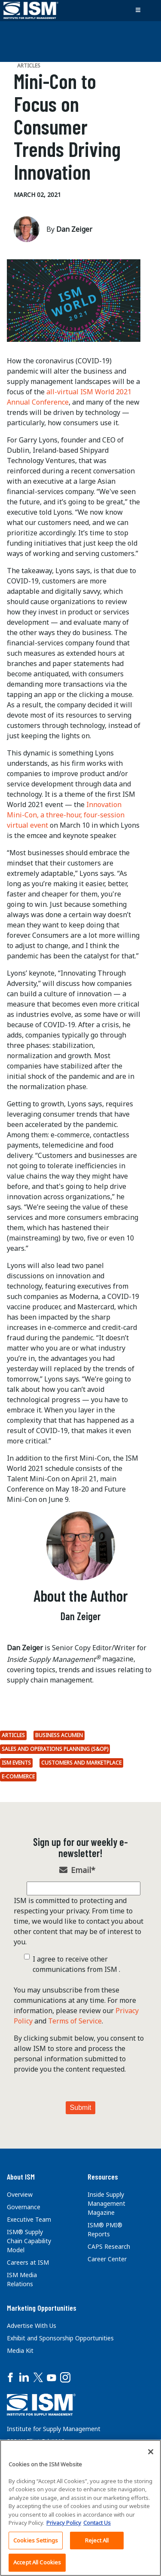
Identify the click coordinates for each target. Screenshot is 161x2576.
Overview (20, 2194)
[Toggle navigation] (137, 10)
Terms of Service (75, 2021)
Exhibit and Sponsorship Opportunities (60, 2338)
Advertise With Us (31, 2325)
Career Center (107, 2259)
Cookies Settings (35, 2540)
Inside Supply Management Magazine (106, 2203)
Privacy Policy (63, 2523)
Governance (23, 2207)
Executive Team (29, 2219)
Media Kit (20, 2350)
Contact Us (97, 2523)
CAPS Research (109, 2246)
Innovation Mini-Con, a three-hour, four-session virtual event (66, 815)
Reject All (97, 2540)
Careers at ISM (28, 2262)
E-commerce (18, 1776)
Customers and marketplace (81, 1762)
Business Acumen (59, 1735)
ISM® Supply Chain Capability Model (29, 2241)
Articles (13, 1735)
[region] (80, 2508)
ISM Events (16, 1762)
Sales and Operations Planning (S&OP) (55, 1749)
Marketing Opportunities (41, 2307)
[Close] (150, 2451)
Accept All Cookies (37, 2562)
